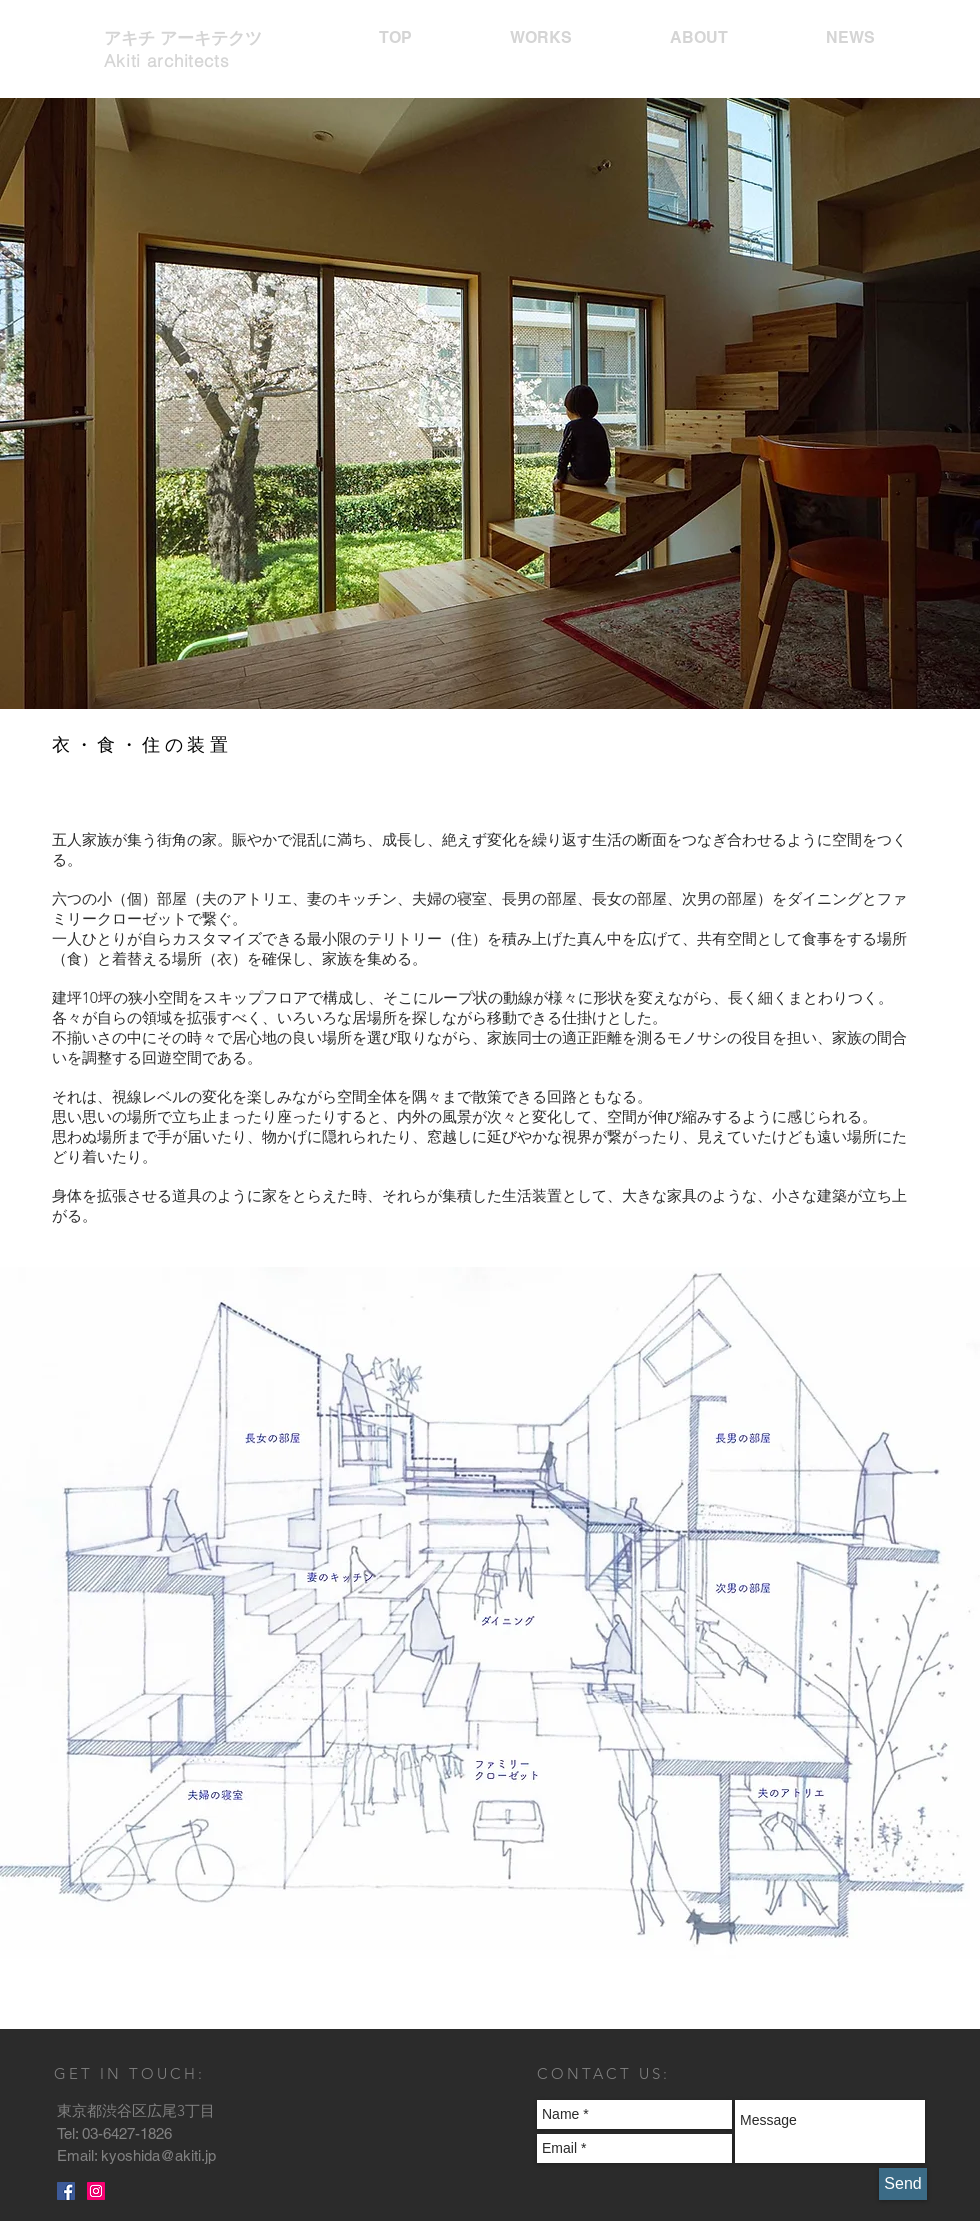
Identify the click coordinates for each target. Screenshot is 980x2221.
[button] (490, 438)
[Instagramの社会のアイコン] (96, 2191)
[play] (863, 726)
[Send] (903, 2184)
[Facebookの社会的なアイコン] (66, 2191)
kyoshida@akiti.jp (158, 2155)
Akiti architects (167, 60)
